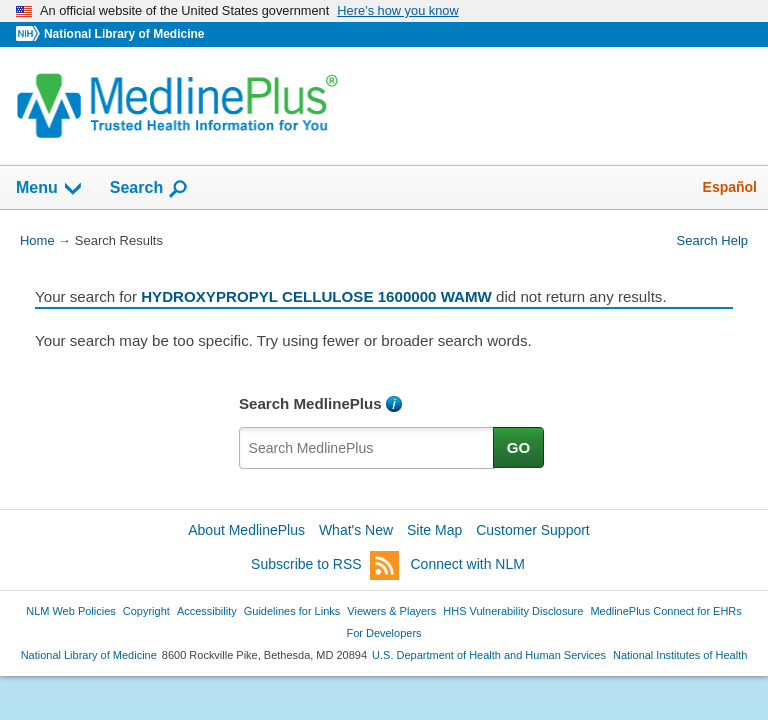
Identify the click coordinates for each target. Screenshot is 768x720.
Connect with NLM (468, 564)
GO (519, 447)
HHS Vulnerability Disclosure (513, 611)
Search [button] (149, 189)
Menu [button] (50, 189)
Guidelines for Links (292, 611)
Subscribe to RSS (325, 565)
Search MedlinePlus (310, 403)
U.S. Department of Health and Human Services (489, 655)
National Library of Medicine (124, 34)
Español (730, 187)
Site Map (434, 530)
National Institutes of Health (680, 655)
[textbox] (367, 448)
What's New (356, 530)
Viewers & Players (391, 611)
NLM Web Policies (71, 611)
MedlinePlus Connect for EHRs (665, 611)
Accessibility (207, 611)
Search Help (712, 240)
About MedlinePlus (246, 530)
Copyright (146, 611)
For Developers (383, 633)
